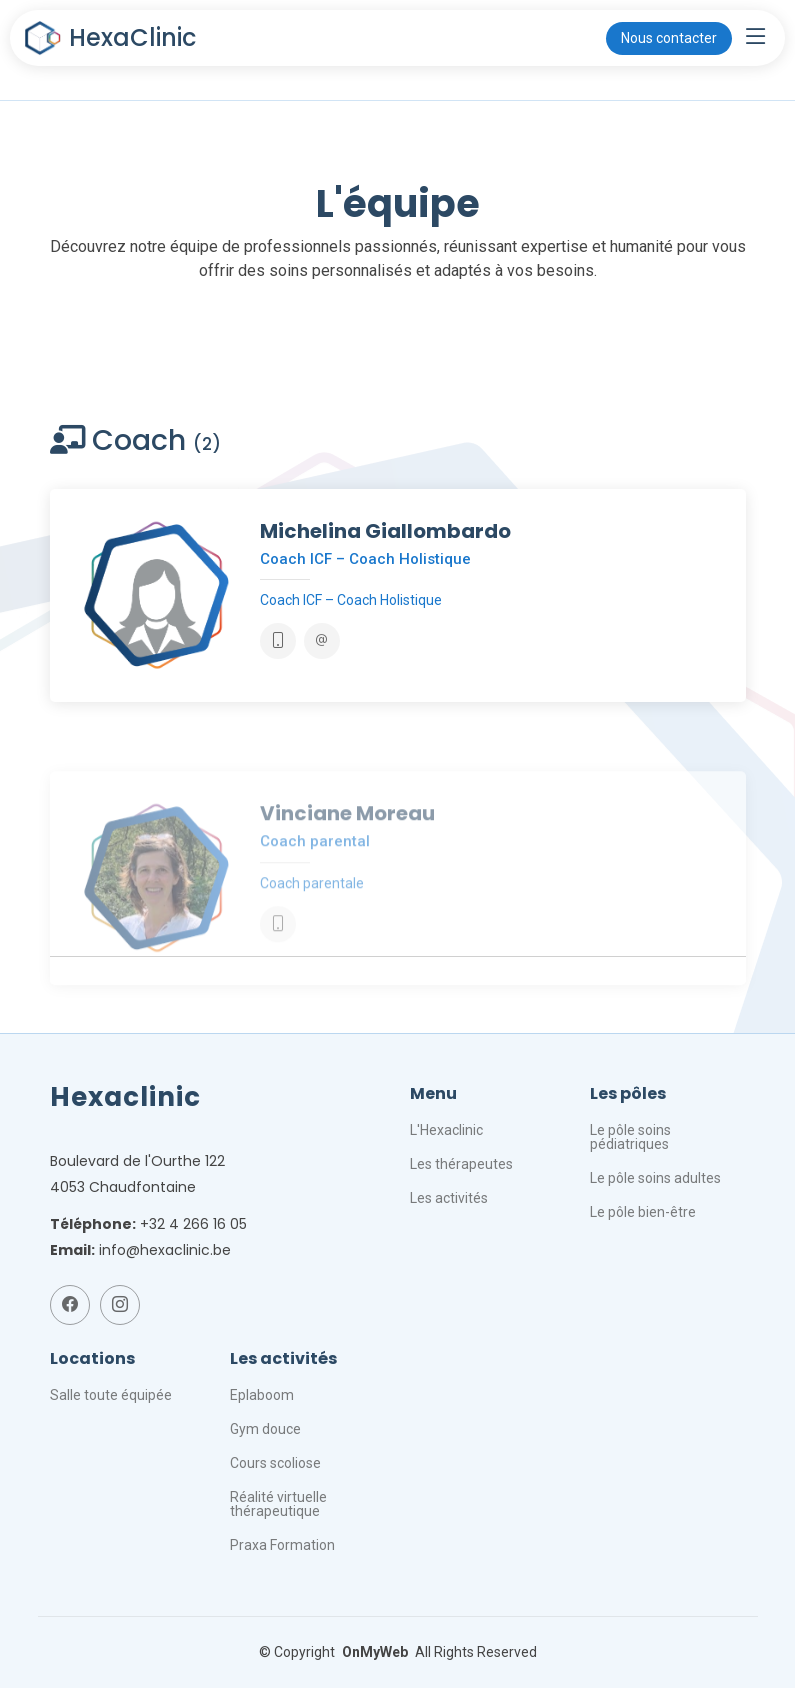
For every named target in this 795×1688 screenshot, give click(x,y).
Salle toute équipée (111, 1395)
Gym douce (265, 1429)
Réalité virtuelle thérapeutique (278, 1504)
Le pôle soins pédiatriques (630, 1137)
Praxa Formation (282, 1545)
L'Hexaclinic (446, 1130)
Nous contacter (669, 38)
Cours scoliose (275, 1463)
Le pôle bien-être (643, 1212)
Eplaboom (262, 1395)
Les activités (449, 1198)
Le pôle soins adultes (655, 1178)
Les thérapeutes (461, 1164)
